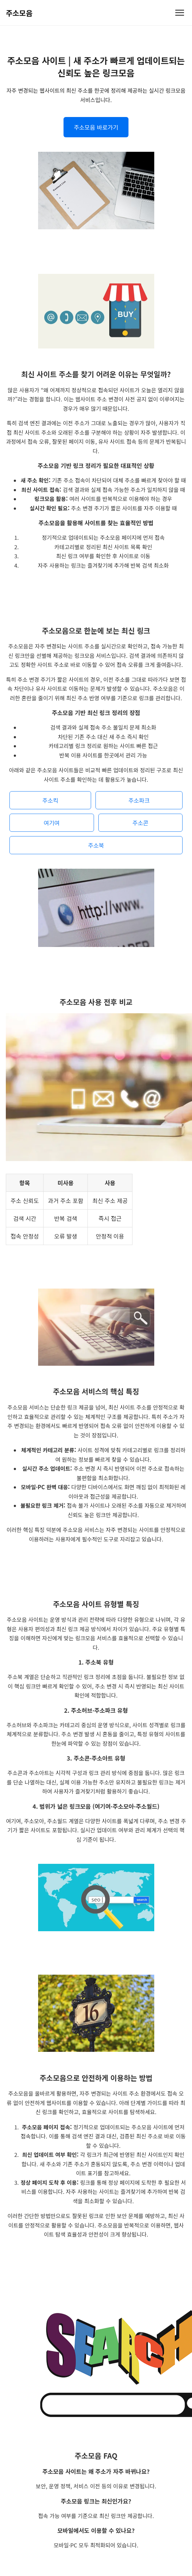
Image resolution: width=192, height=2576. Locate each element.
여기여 (52, 829)
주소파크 (139, 807)
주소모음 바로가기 (96, 127)
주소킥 (50, 807)
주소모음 (19, 13)
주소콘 (140, 829)
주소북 (96, 852)
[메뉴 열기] (179, 13)
